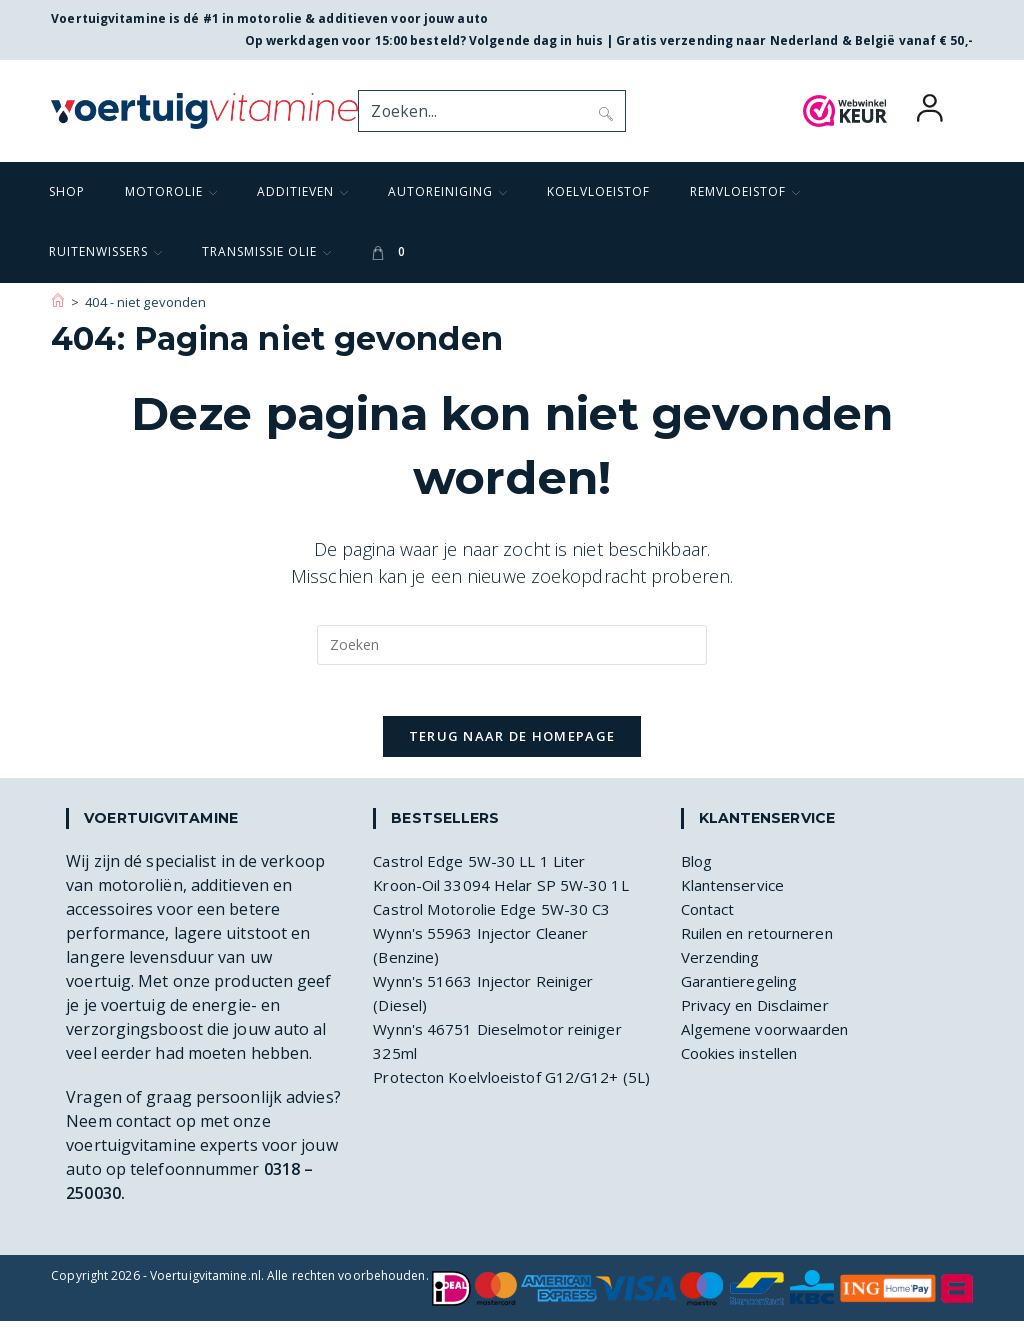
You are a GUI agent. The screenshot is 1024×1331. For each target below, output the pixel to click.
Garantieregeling (746, 991)
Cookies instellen (746, 1063)
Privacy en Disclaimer (761, 1015)
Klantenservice (736, 895)
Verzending (724, 967)
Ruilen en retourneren (766, 943)
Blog (698, 871)
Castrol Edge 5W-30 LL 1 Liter (485, 871)
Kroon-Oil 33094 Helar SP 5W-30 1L (506, 895)
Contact (710, 919)
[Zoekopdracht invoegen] (512, 645)
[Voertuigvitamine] (58, 302)
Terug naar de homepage (512, 746)
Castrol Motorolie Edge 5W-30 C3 (499, 919)
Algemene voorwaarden (771, 1039)
